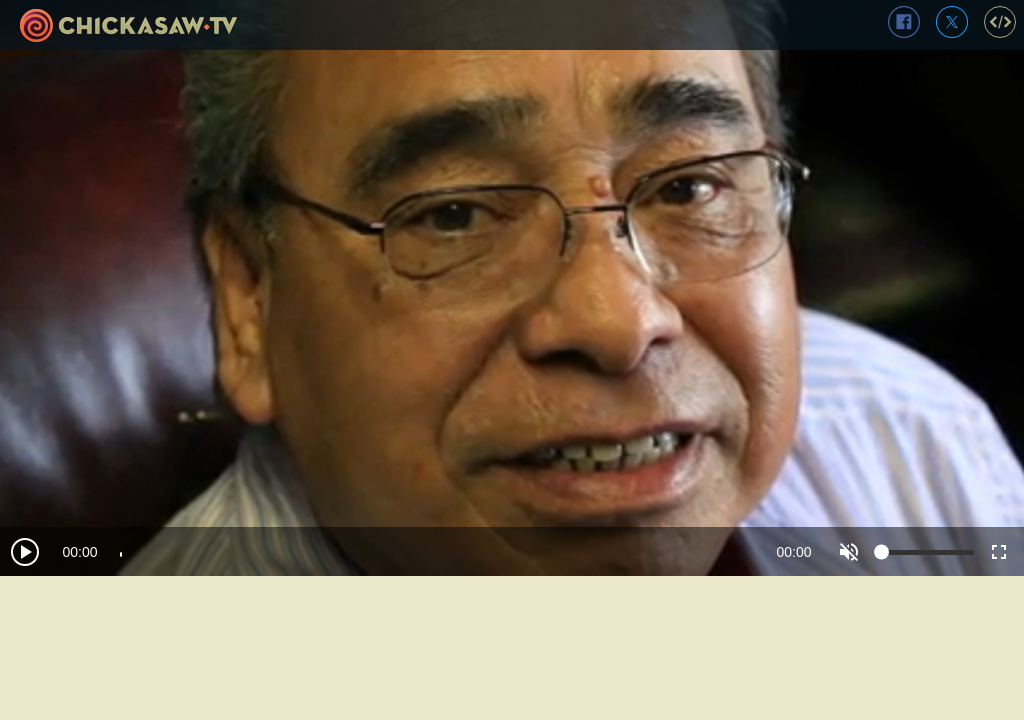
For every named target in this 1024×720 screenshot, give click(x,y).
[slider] (437, 552)
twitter (952, 22)
